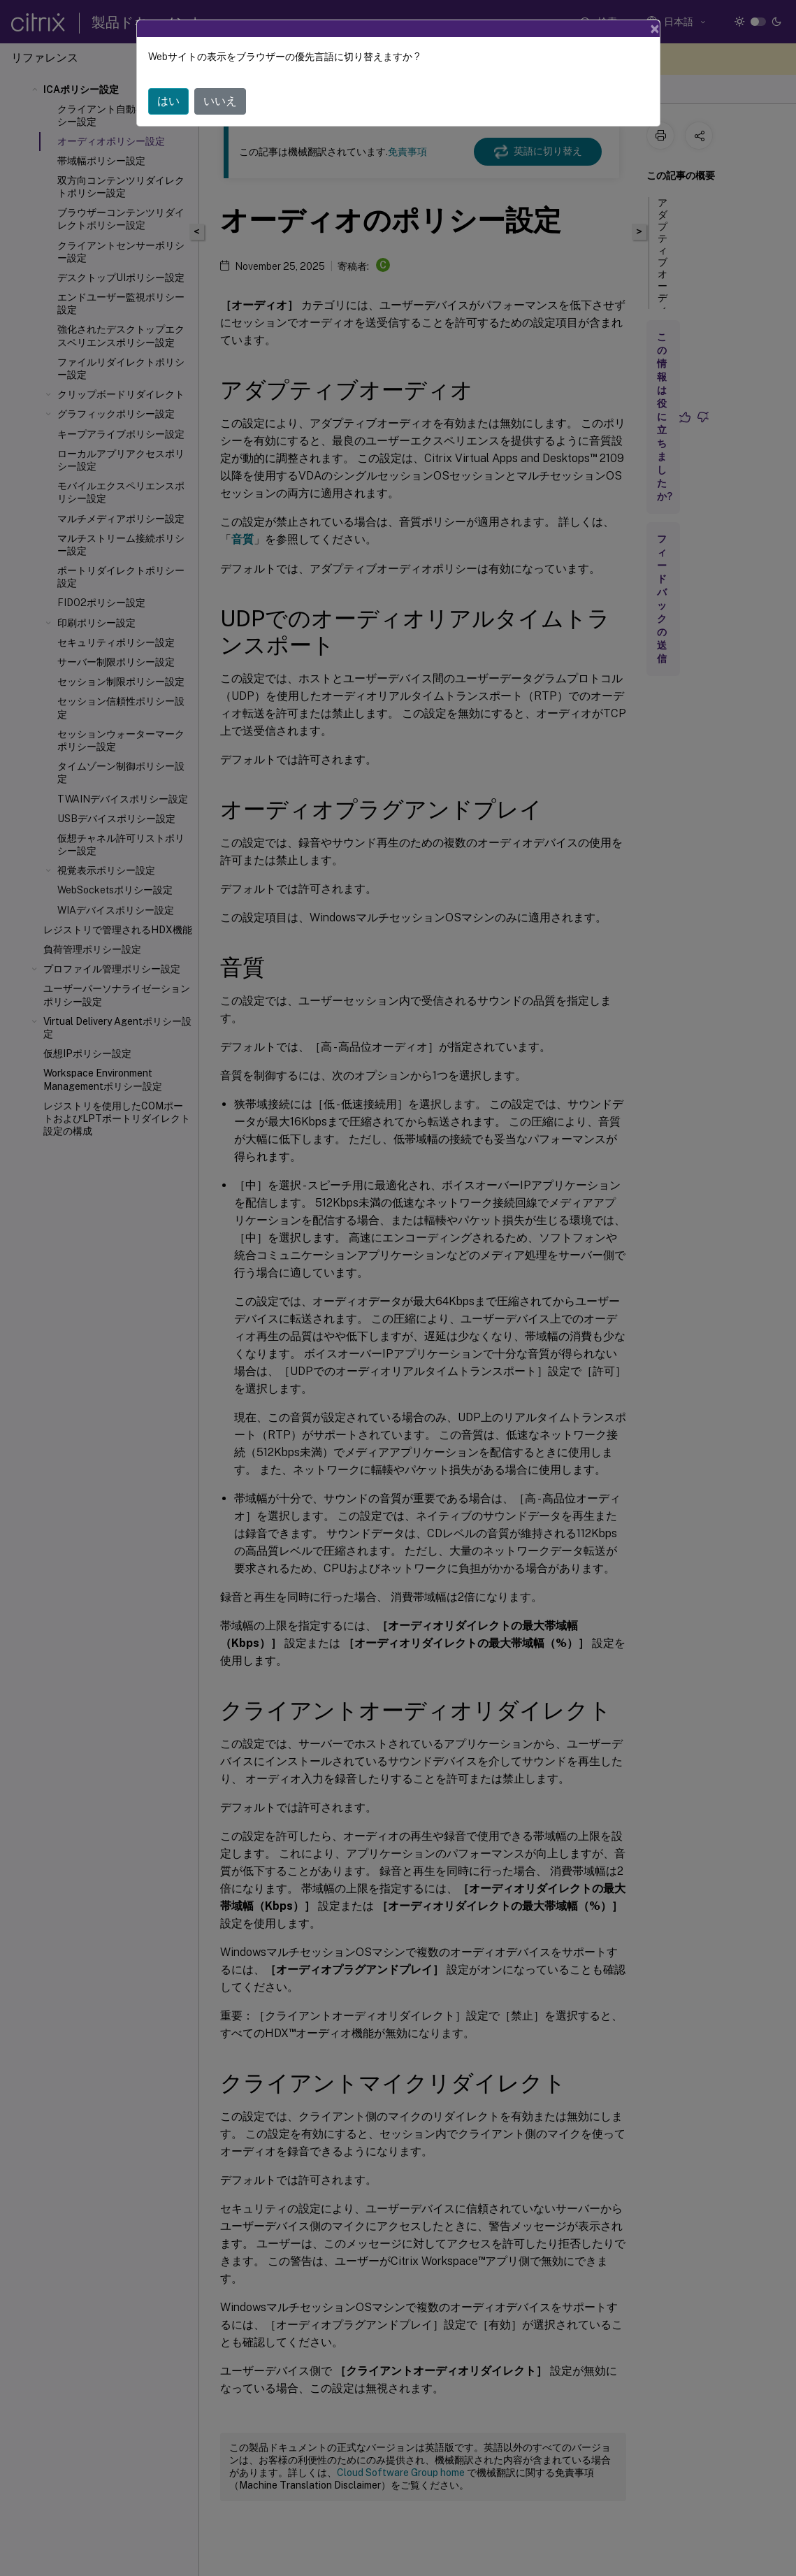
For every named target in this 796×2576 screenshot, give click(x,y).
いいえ (220, 101)
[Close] (655, 28)
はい (168, 101)
